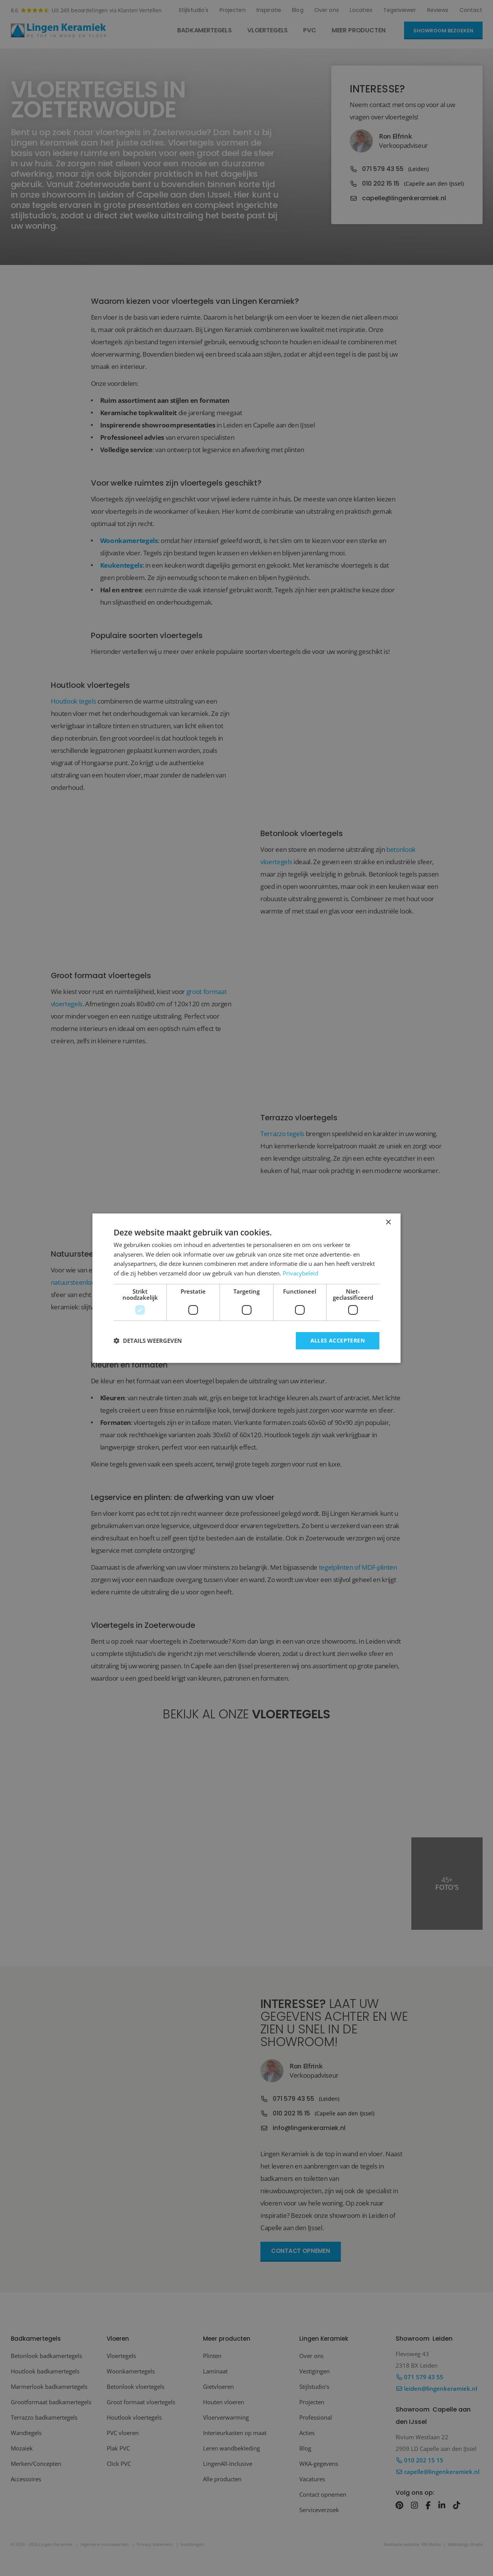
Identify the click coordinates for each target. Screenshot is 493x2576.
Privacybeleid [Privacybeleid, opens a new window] (300, 1273)
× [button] (388, 1222)
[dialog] (246, 1288)
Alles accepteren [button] (337, 1340)
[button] (148, 1340)
